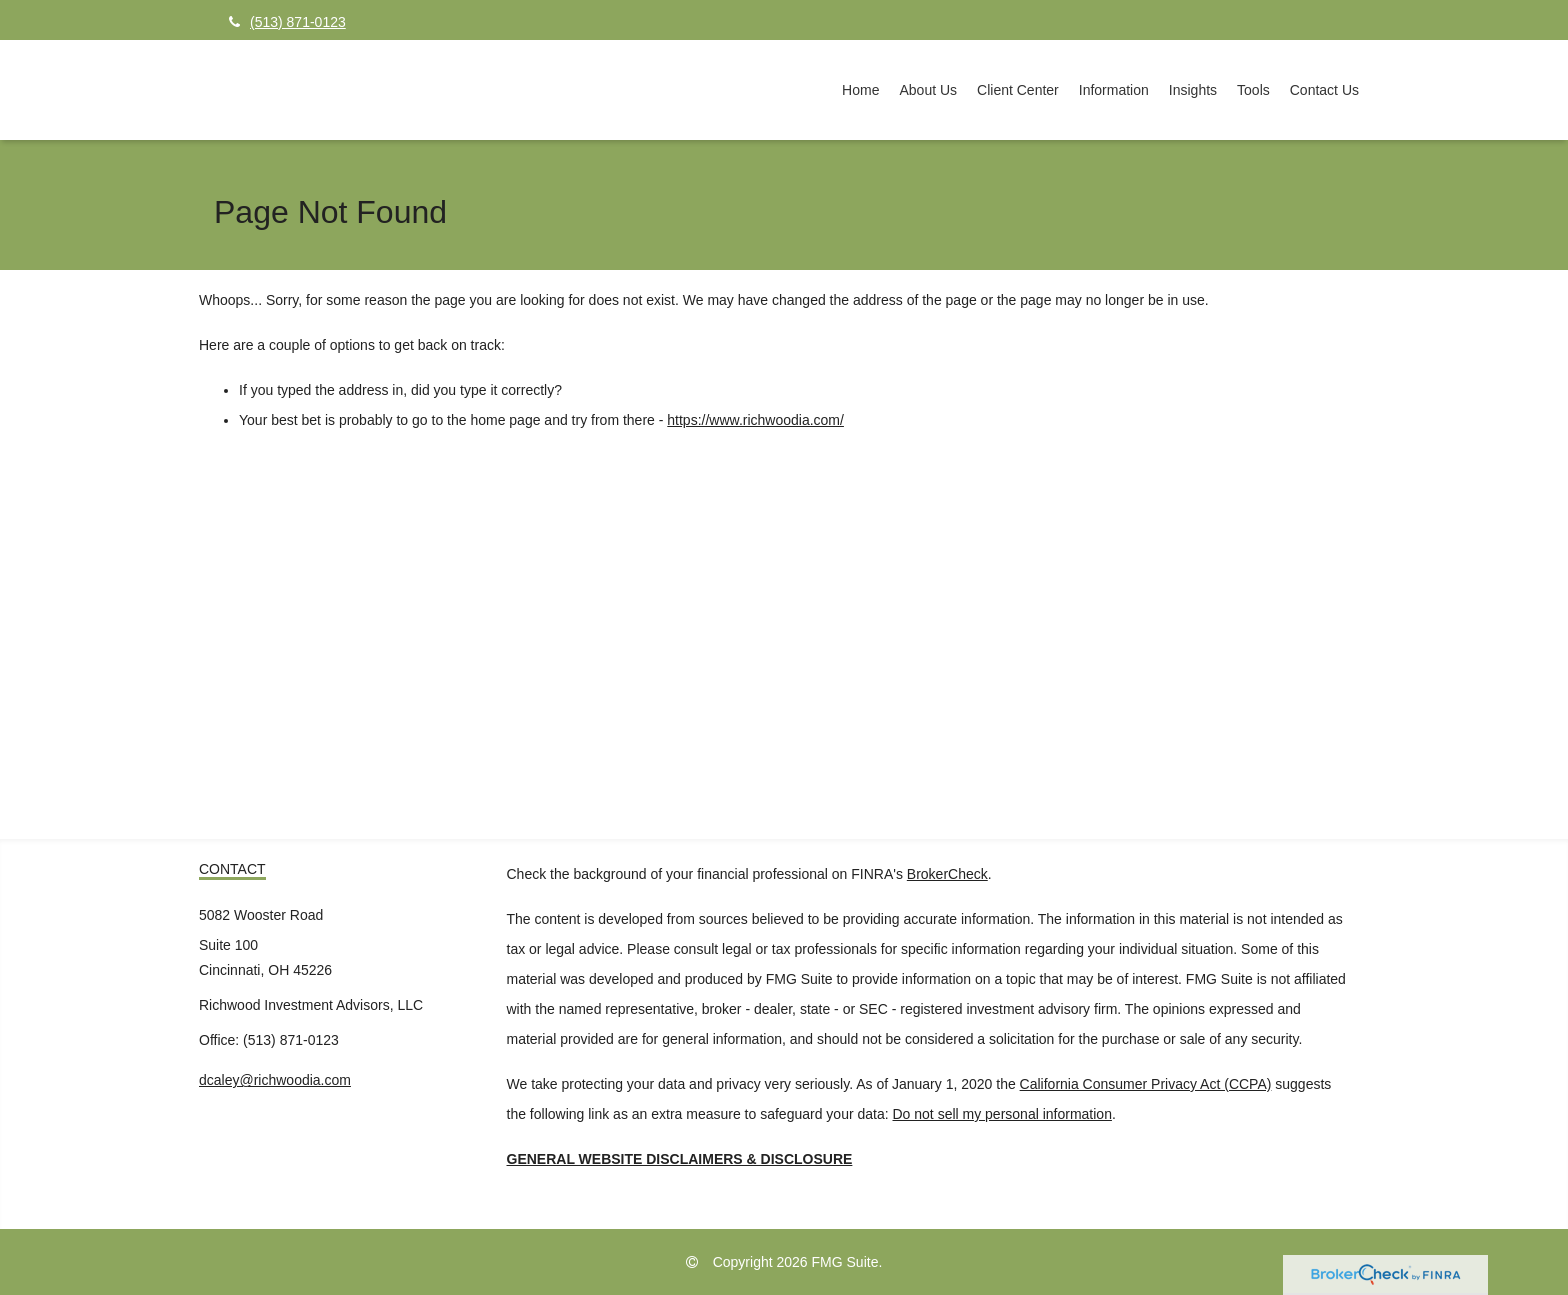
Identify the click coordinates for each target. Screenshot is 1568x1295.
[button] (928, 90)
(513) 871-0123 (287, 22)
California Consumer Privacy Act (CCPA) (1146, 1084)
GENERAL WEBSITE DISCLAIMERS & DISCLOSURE (680, 1159)
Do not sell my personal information (1002, 1114)
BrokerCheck (947, 874)
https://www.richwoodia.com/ (755, 420)
